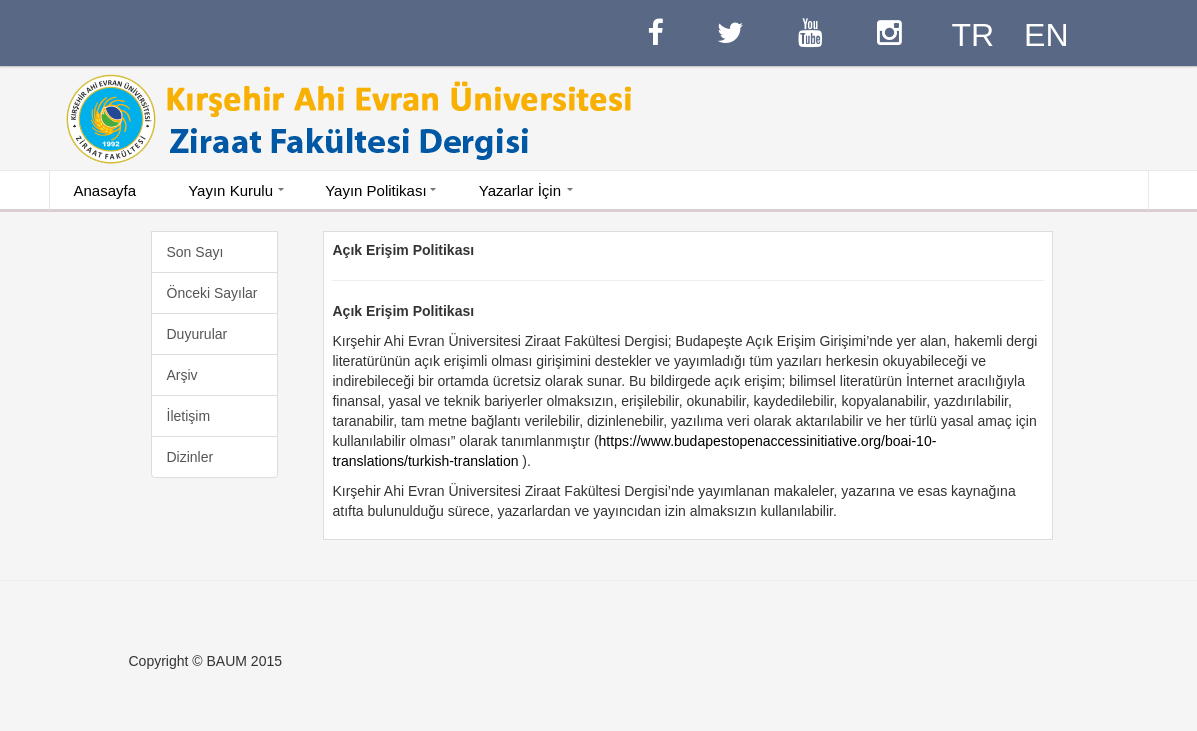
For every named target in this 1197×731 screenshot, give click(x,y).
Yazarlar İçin (520, 190)
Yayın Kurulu (230, 190)
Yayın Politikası (375, 190)
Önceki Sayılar (212, 293)
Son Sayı (195, 252)
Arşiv (182, 375)
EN (1046, 35)
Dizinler (190, 457)
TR (972, 35)
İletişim (189, 416)
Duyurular (197, 334)
